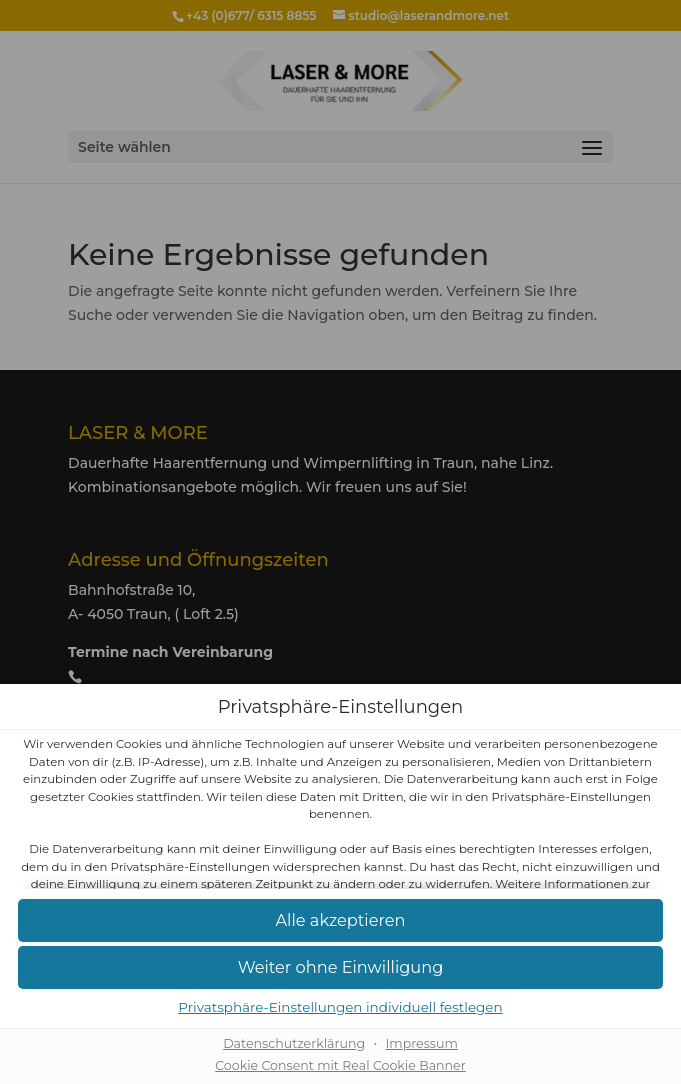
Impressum (421, 1043)
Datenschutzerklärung (294, 1043)
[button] (340, 921)
